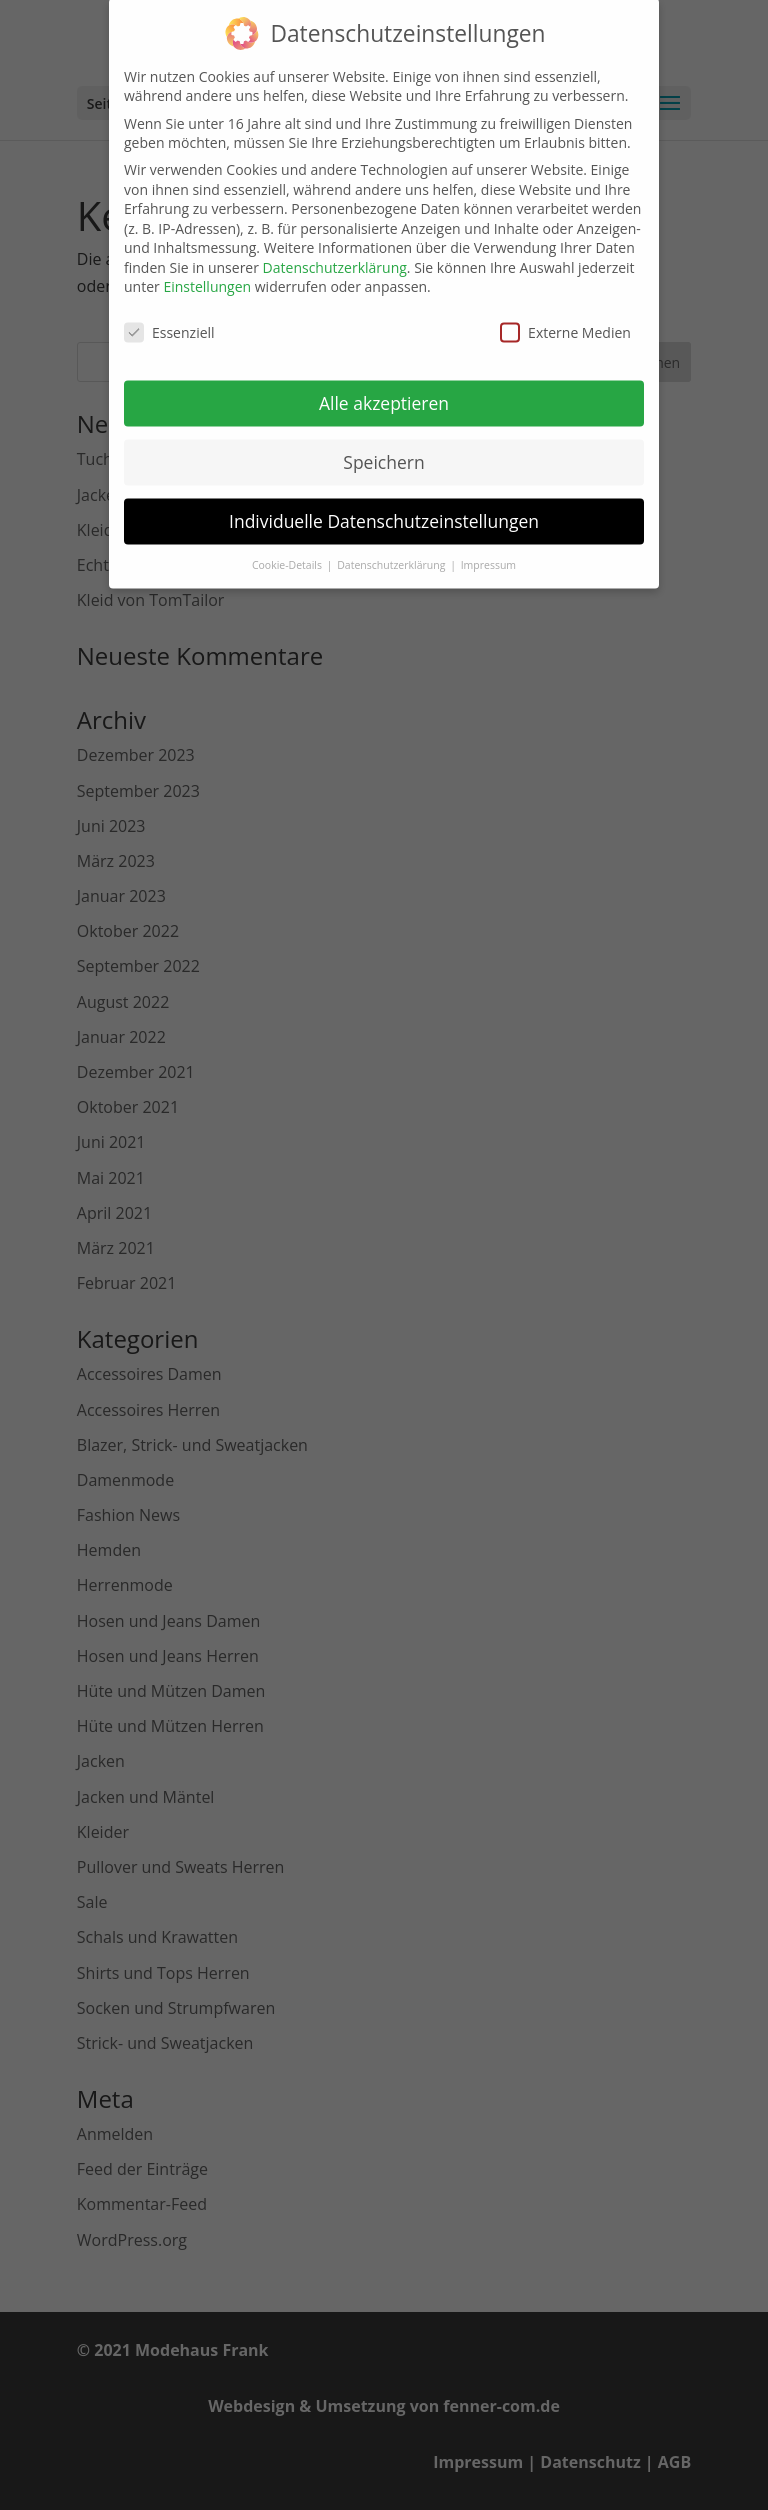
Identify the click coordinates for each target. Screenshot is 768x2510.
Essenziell (169, 316)
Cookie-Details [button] (288, 549)
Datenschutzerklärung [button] (392, 549)
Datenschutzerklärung (335, 251)
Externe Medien (565, 316)
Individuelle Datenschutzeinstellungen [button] (384, 505)
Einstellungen (207, 270)
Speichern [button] (383, 446)
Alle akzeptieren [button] (384, 387)
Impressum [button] (488, 549)
